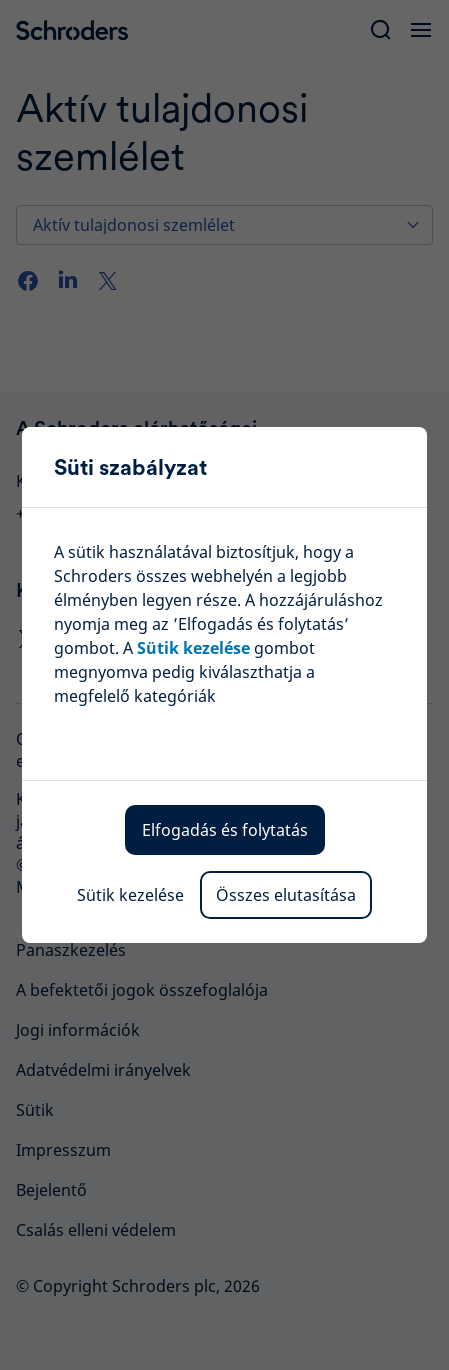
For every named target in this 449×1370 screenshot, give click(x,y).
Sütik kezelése (130, 895)
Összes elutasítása (286, 895)
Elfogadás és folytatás (225, 830)
